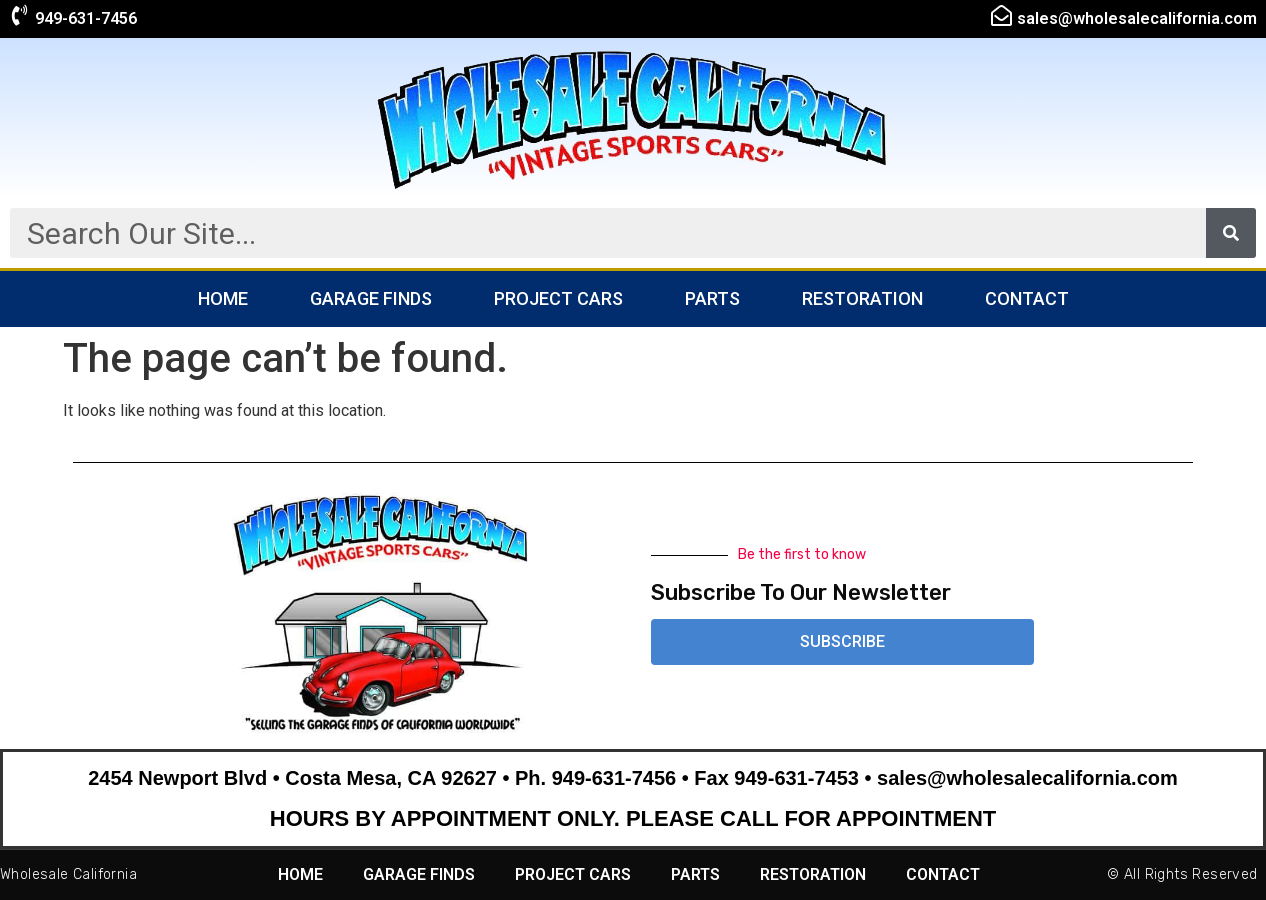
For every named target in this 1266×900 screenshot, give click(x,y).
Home (223, 298)
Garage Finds (371, 298)
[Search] (1231, 233)
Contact (1027, 298)
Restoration (862, 298)
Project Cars (558, 298)
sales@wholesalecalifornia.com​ (1137, 18)
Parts (712, 298)
